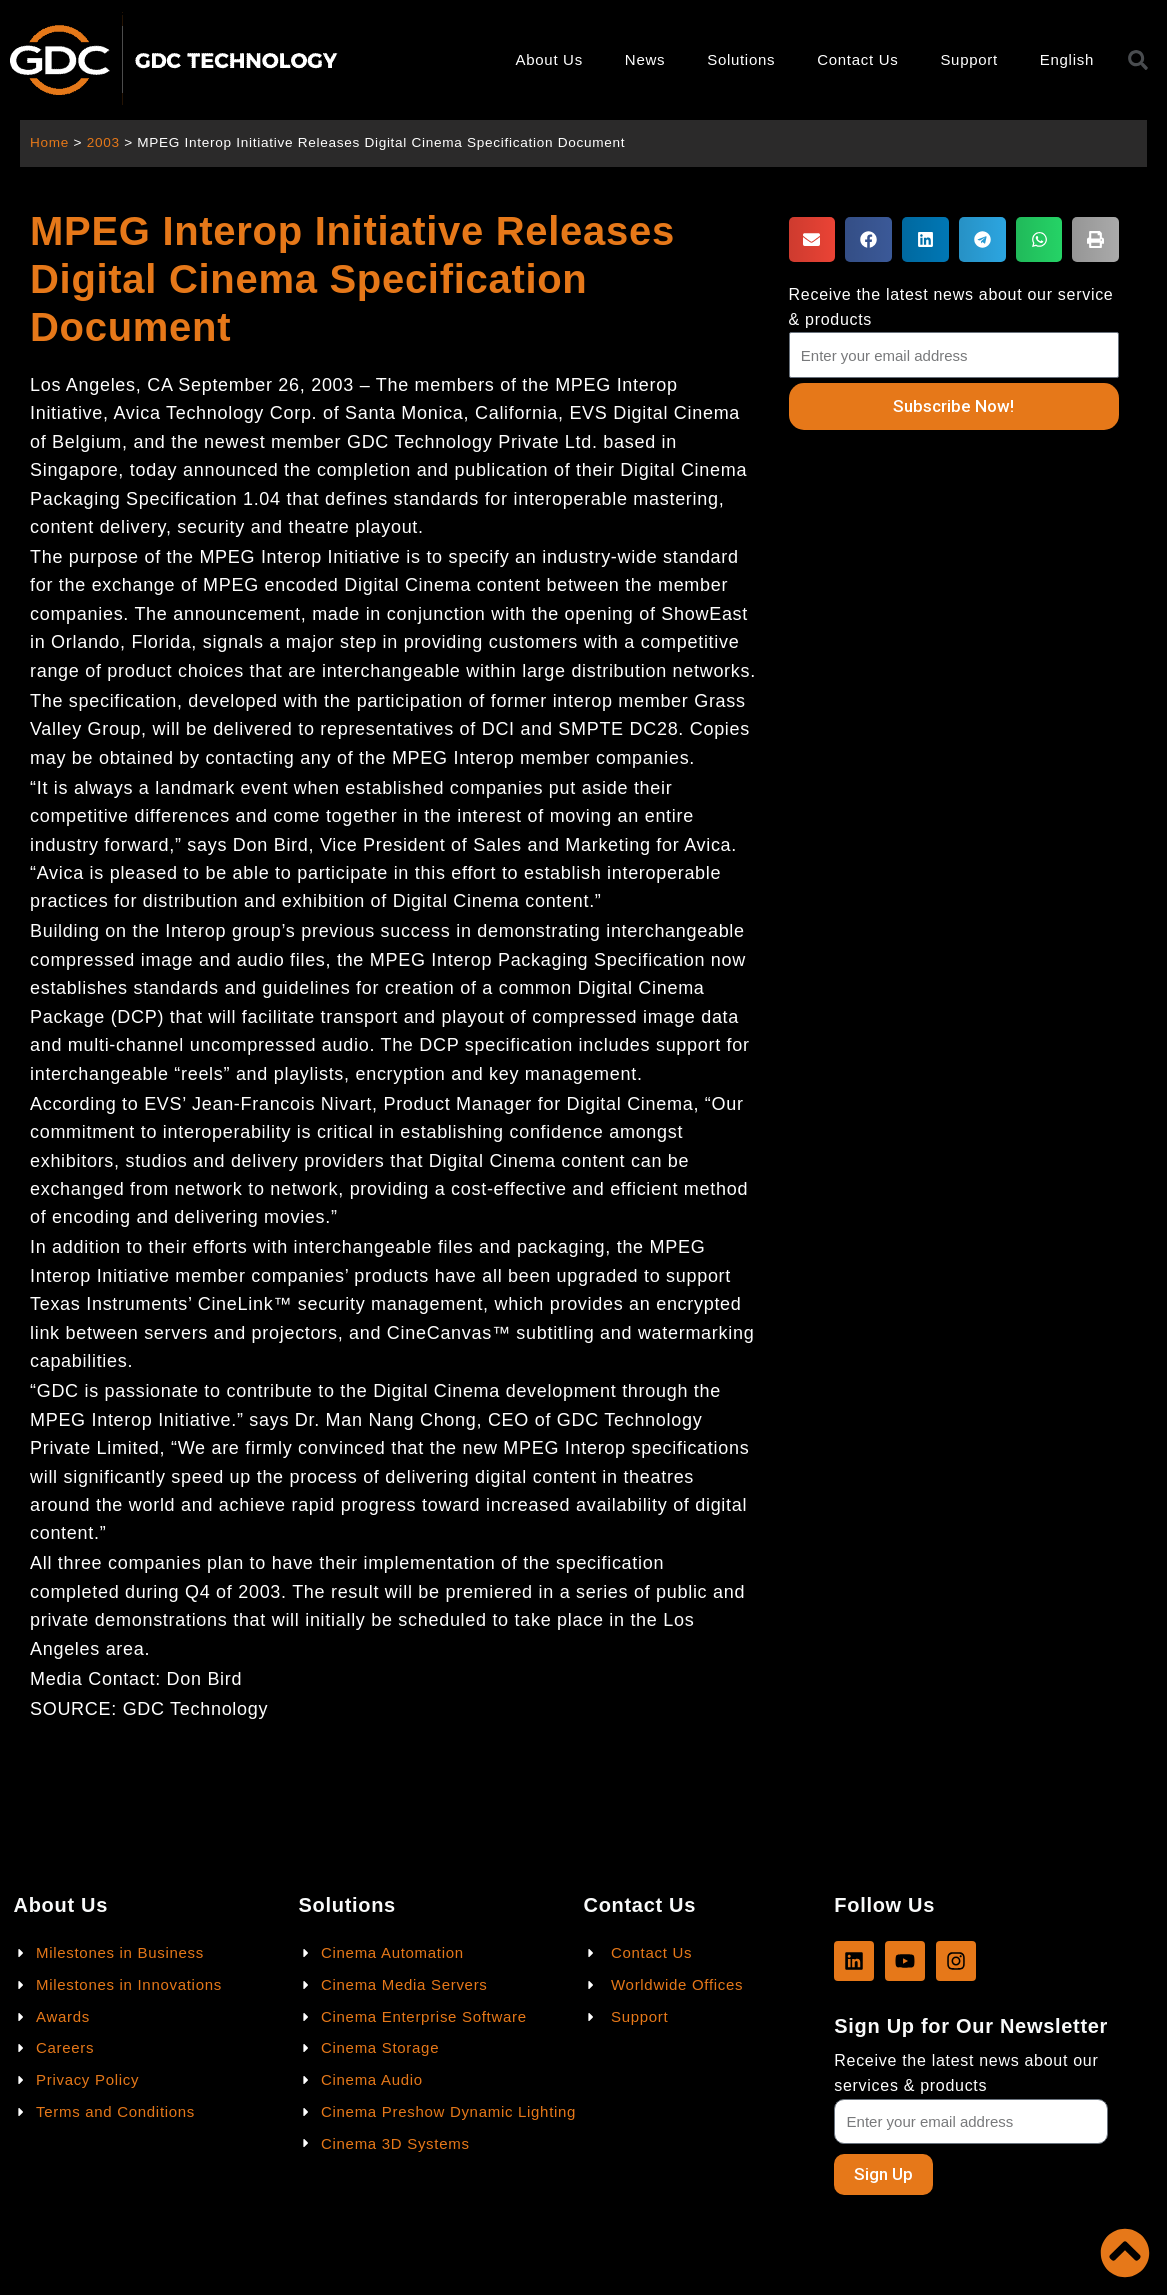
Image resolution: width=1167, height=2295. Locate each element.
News (645, 59)
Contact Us (857, 59)
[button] (812, 239)
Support (968, 59)
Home (49, 142)
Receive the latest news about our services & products (966, 2073)
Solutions (741, 59)
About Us (549, 59)
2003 (103, 142)
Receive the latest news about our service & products (951, 307)
